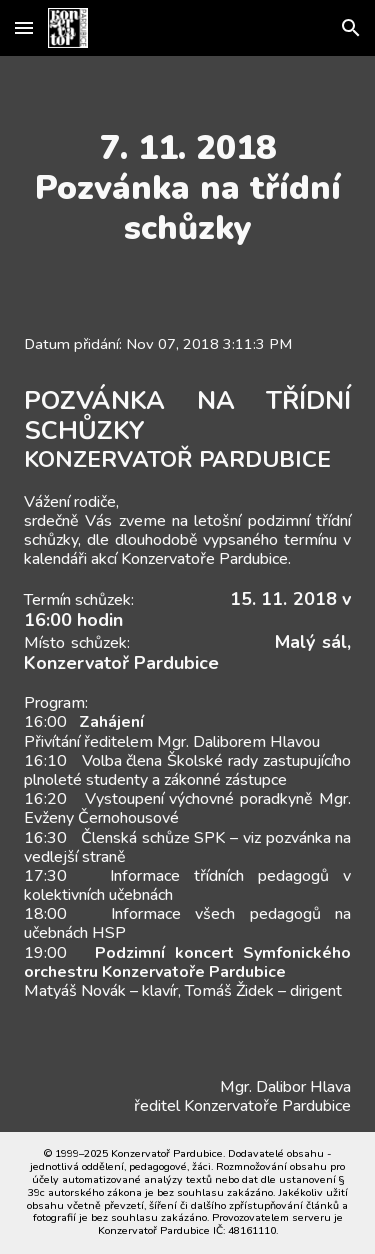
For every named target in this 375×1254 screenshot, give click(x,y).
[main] (188, 188)
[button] (24, 27)
